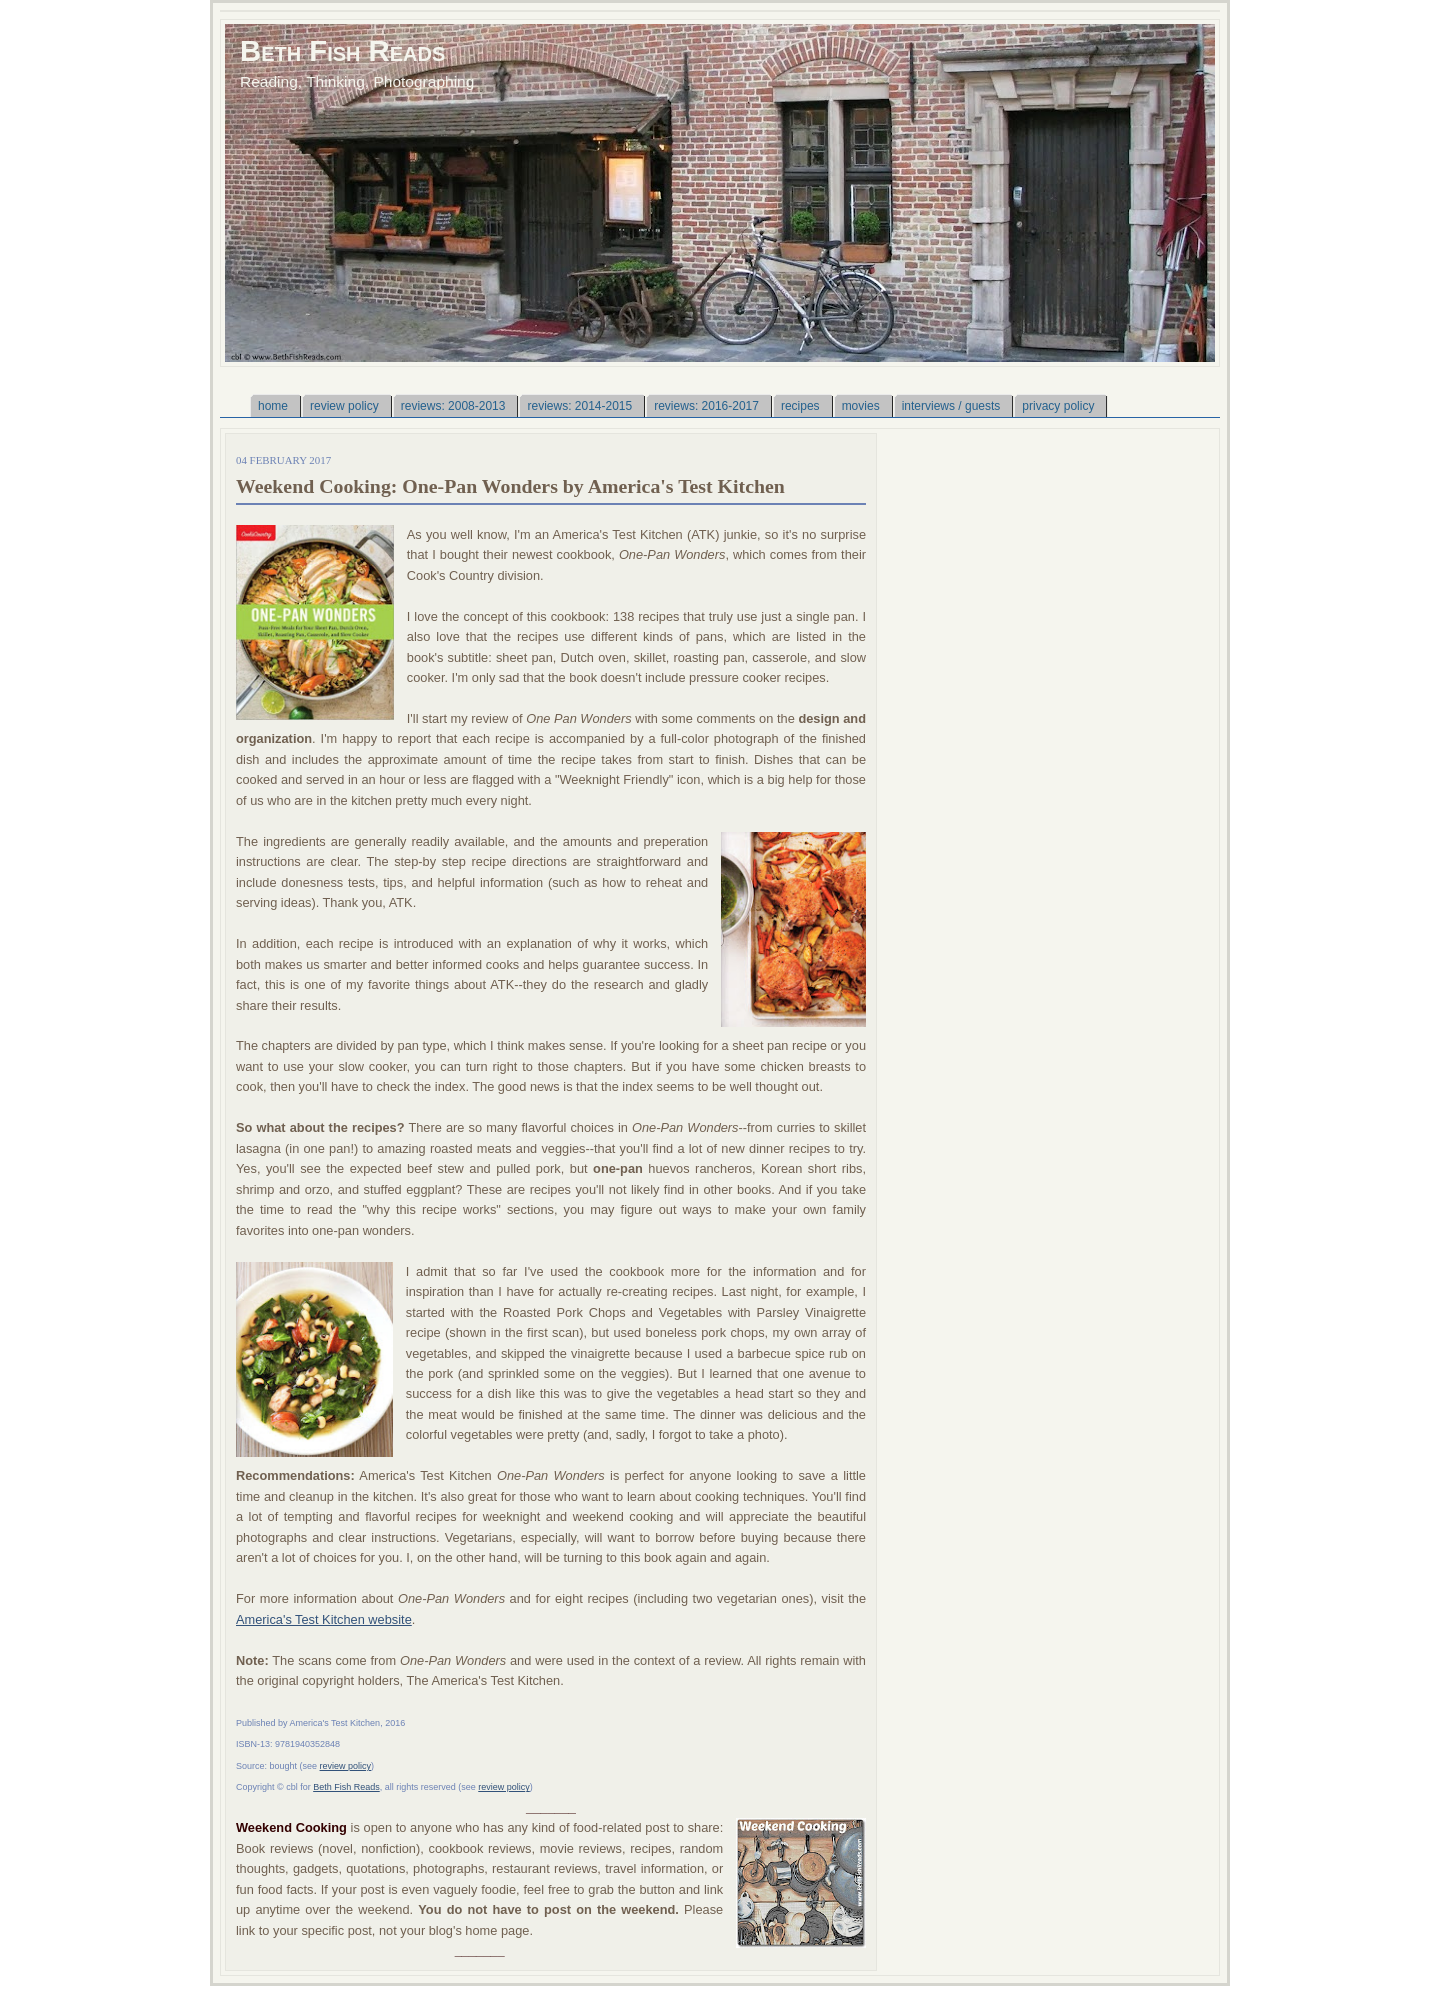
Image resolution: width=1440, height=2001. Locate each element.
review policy (346, 1766)
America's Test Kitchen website (324, 1619)
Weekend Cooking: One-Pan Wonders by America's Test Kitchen (510, 486)
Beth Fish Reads (342, 50)
